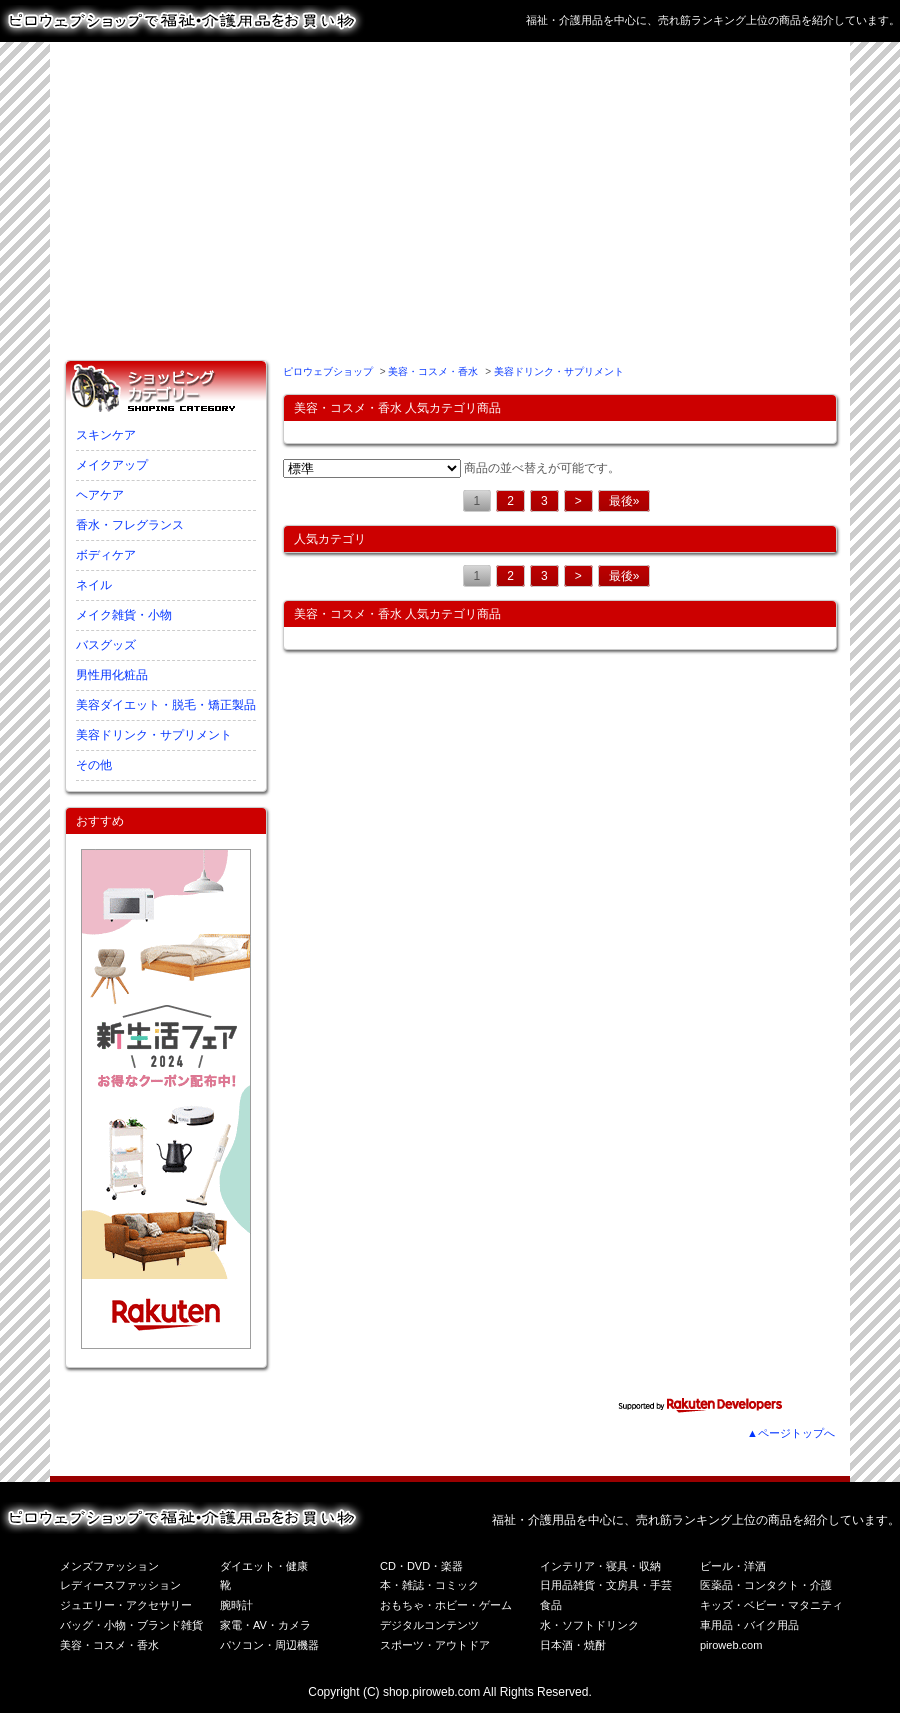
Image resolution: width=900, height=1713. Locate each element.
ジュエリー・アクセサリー (126, 1605)
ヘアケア (100, 495)
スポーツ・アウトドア (435, 1645)
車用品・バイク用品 (749, 1625)
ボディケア (106, 555)
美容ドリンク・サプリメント (154, 735)
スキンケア (106, 435)
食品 (551, 1605)
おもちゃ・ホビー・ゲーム (446, 1605)
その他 (94, 765)
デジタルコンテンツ (429, 1625)
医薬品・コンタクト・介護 (766, 1585)
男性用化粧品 (112, 675)
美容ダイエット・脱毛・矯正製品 (166, 705)
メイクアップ (112, 465)
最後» (624, 501)
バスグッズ (106, 645)
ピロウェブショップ (328, 371)
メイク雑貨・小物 (124, 615)
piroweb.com (731, 1645)
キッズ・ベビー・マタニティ (771, 1605)
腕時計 (236, 1605)
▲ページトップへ (791, 1433)
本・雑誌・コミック (429, 1585)
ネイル (94, 585)
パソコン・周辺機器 (269, 1645)
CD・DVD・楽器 (421, 1566)
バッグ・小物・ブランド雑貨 (131, 1625)
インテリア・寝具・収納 (600, 1566)
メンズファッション (109, 1566)
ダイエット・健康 (264, 1566)
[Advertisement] (410, 197)
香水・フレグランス (130, 525)
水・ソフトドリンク (589, 1625)
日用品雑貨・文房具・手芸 (606, 1585)
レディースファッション (120, 1585)
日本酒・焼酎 (573, 1645)
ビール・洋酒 (733, 1566)
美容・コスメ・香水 (433, 371)
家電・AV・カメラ (265, 1625)
